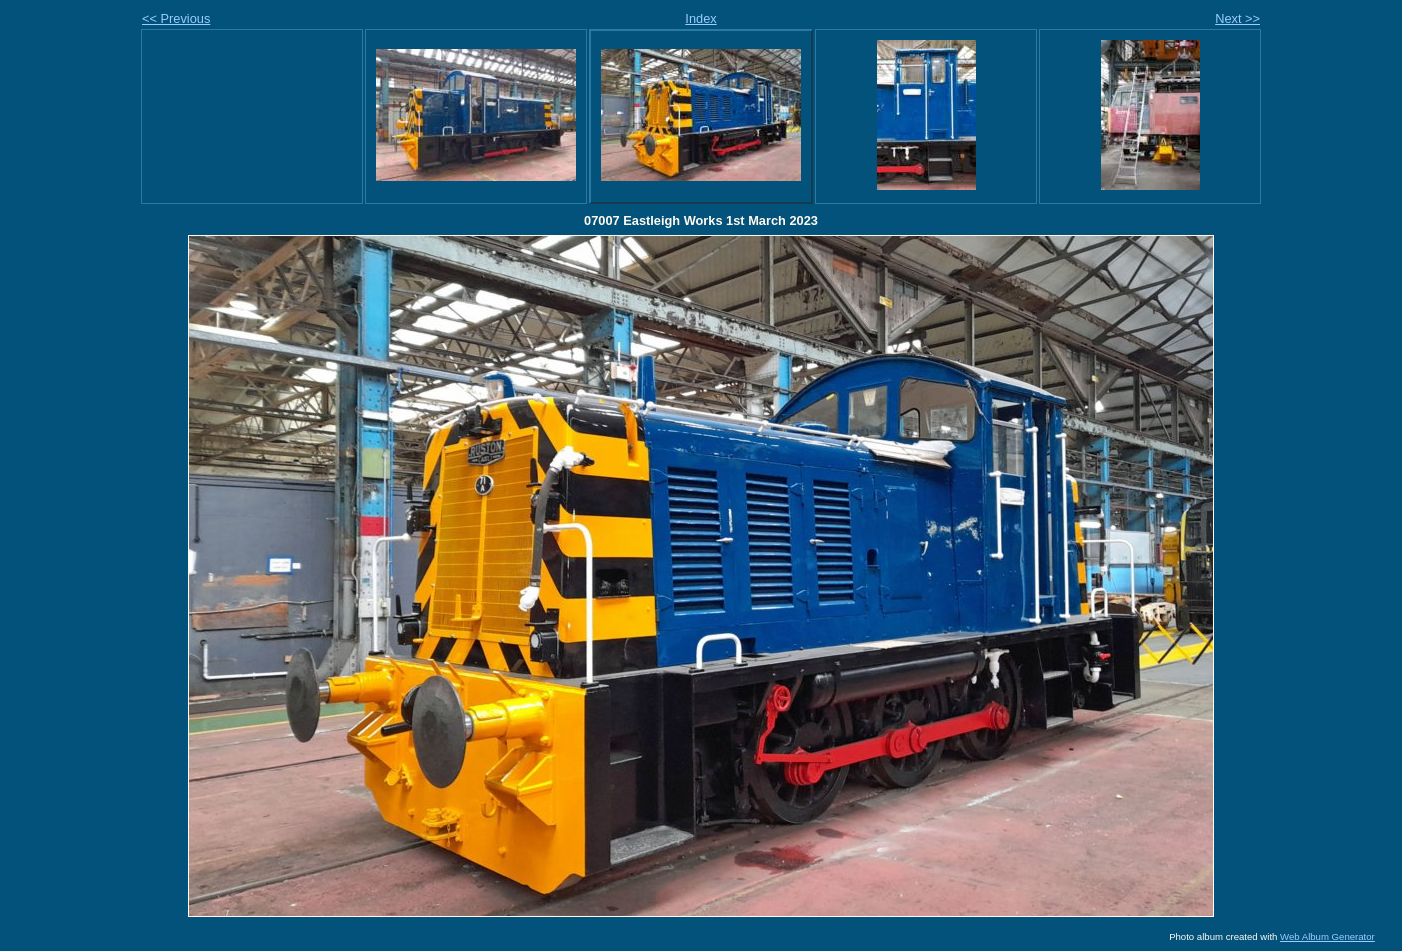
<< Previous (176, 18)
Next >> (1237, 18)
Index (700, 18)
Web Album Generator (1327, 936)
